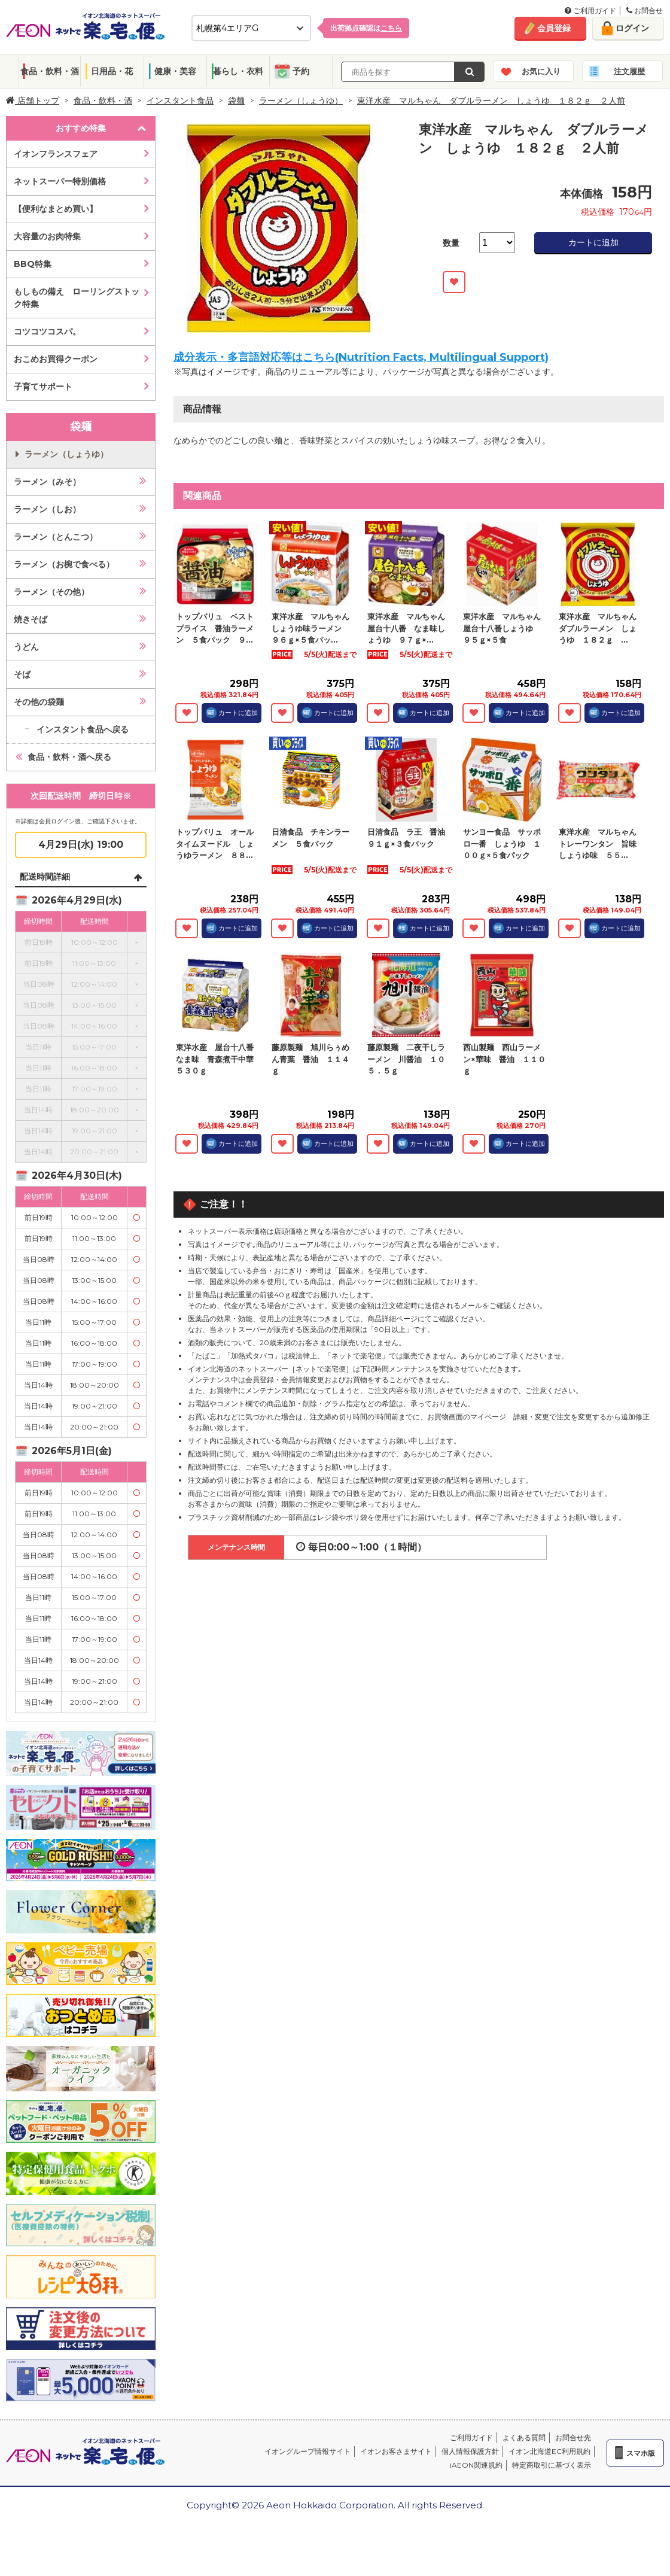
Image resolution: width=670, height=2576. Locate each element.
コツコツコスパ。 (47, 331)
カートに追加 (593, 242)
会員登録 (554, 28)
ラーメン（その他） (51, 591)
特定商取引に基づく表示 (551, 2465)
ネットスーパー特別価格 (60, 181)
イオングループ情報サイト (307, 2451)
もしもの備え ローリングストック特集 (76, 297)
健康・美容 (175, 71)
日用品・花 (112, 71)
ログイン (632, 28)
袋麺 (236, 100)
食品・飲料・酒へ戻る (69, 757)
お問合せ (644, 10)
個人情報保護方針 (470, 2451)
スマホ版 (640, 2453)
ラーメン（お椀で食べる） (64, 564)
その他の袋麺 (39, 702)
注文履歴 (629, 71)
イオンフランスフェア (56, 153)
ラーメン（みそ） (47, 481)
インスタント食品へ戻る (82, 729)
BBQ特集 (32, 263)
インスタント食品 (180, 100)
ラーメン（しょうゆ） (301, 100)
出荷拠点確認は (366, 27)
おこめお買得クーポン (56, 359)
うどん (26, 646)
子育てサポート (43, 386)
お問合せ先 (573, 2437)
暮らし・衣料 (238, 71)
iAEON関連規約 (476, 2465)
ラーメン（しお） (47, 509)
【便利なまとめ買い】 (56, 208)
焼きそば (30, 619)
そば (22, 674)
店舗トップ (32, 100)
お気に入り (541, 71)
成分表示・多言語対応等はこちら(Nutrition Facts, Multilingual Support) (361, 357)
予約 (301, 71)
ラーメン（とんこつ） (56, 536)
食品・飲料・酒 (49, 71)
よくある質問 (524, 2437)
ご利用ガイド (590, 10)
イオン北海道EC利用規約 (549, 2451)
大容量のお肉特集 (47, 236)
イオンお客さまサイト (396, 2451)
